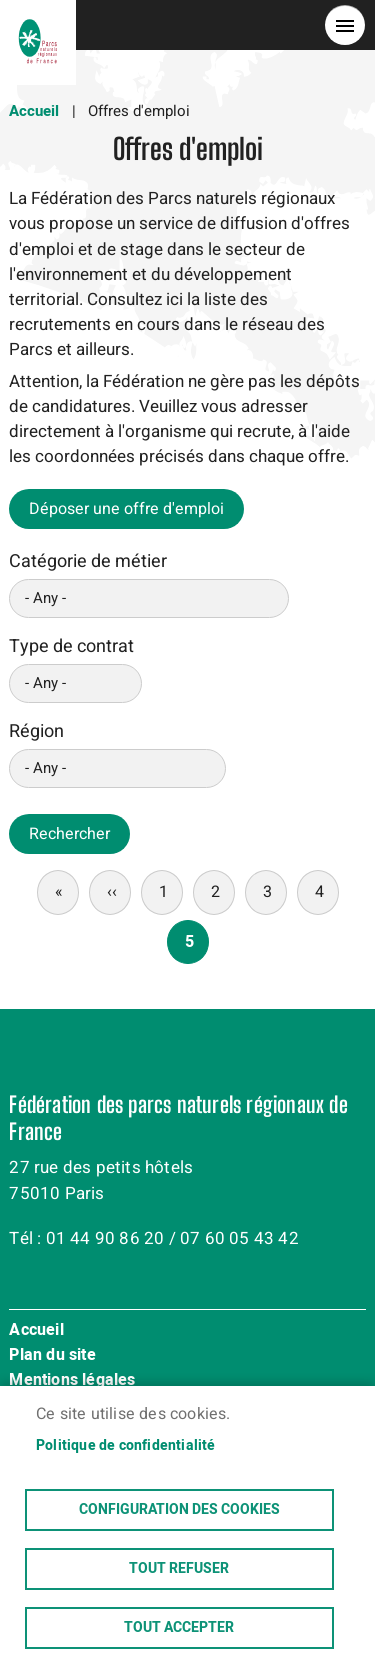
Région (36, 731)
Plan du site (52, 1356)
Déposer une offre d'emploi (126, 509)
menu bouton (345, 25)
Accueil (34, 111)
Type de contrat (71, 646)
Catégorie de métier (88, 561)
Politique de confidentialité (126, 1446)
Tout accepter (179, 1628)
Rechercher (69, 834)
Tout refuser (179, 1569)
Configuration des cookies (179, 1510)
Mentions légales (72, 1381)
